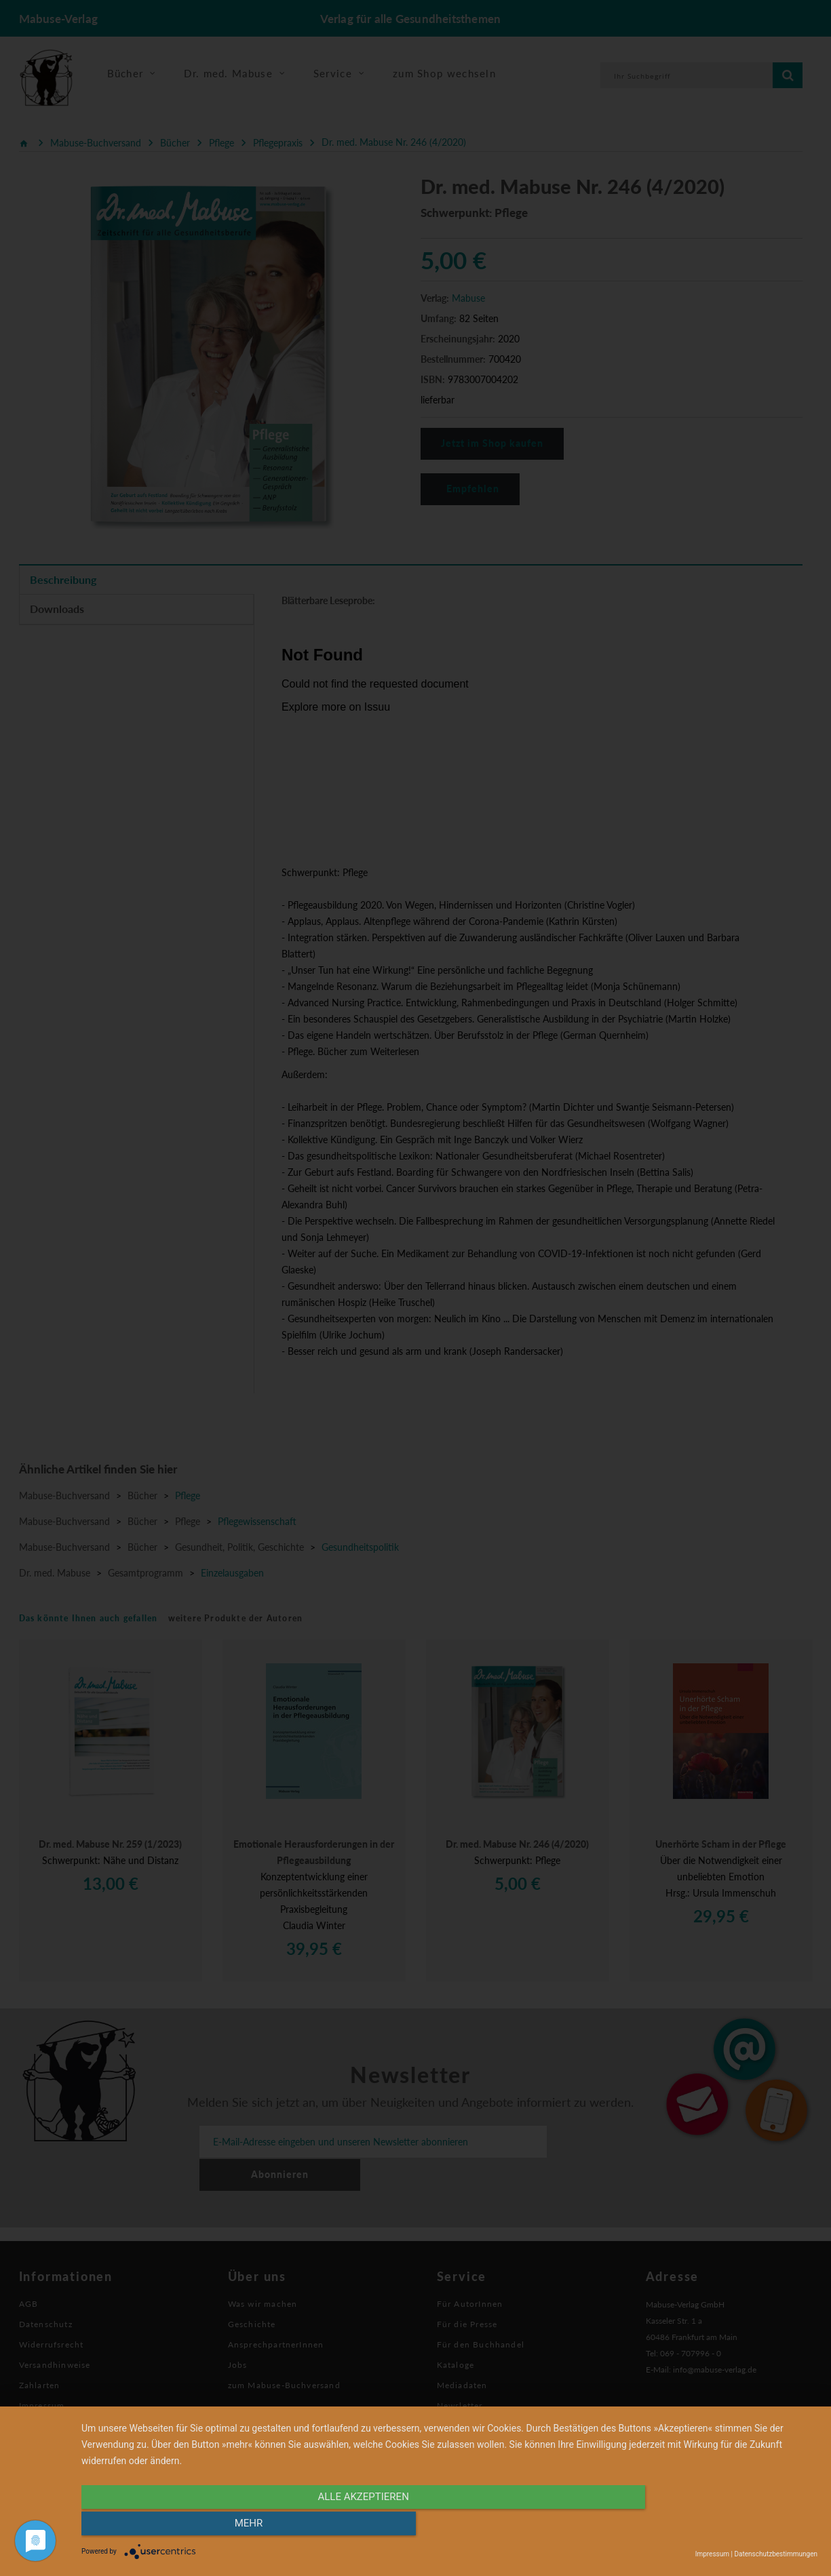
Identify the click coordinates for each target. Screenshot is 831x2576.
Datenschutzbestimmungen (775, 2554)
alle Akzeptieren (339, 2526)
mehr (707, 2526)
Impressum (712, 2554)
